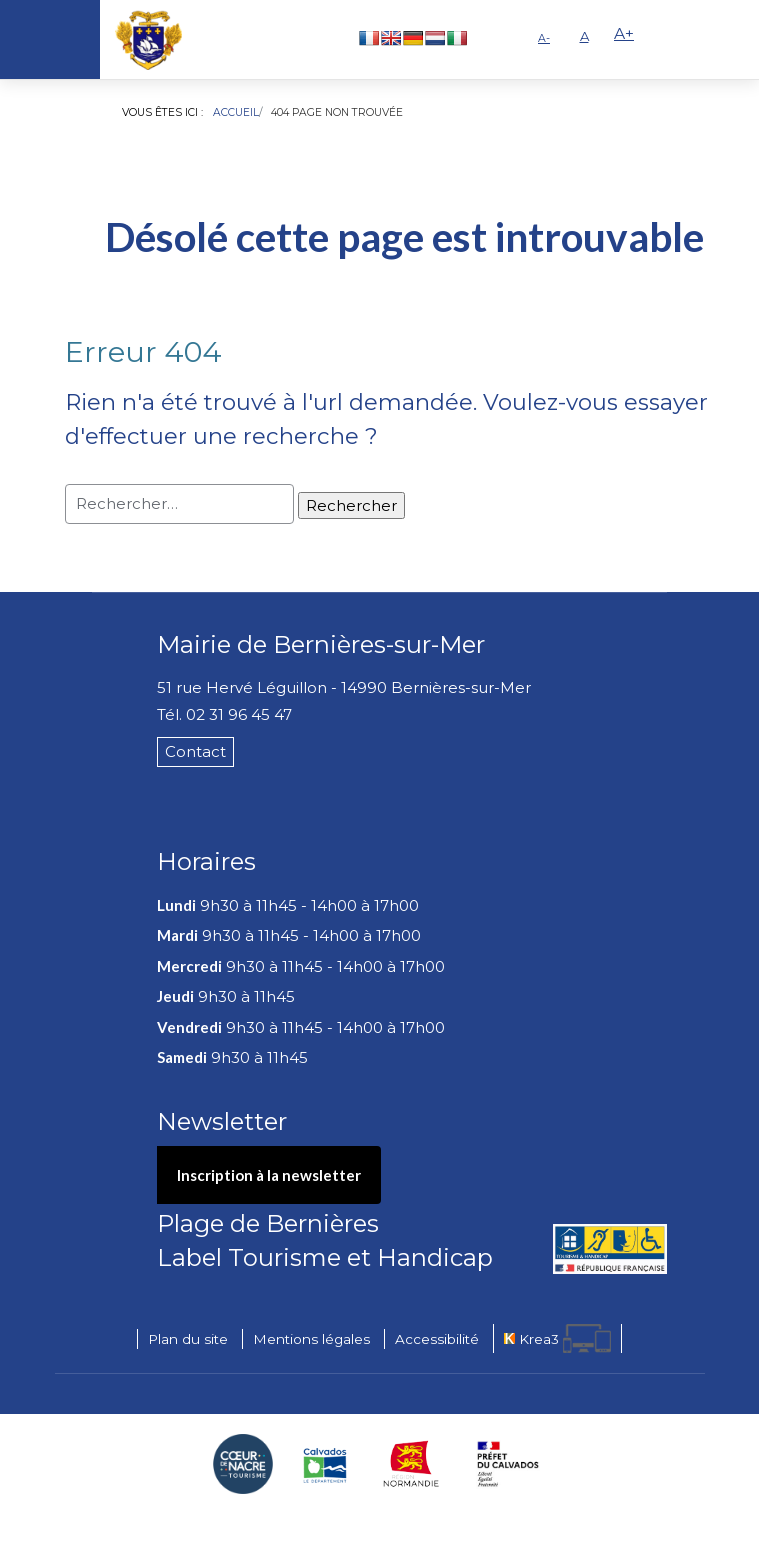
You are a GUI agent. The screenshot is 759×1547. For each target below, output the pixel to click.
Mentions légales (311, 1339)
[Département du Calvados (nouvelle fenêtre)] (325, 1464)
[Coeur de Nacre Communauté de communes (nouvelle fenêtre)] (243, 1464)
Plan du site (188, 1339)
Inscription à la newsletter (269, 1175)
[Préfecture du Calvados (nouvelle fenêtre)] (508, 1464)
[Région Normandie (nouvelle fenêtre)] (411, 1464)
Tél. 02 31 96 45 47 (224, 714)
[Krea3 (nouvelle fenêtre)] (557, 1338)
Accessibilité (437, 1339)
